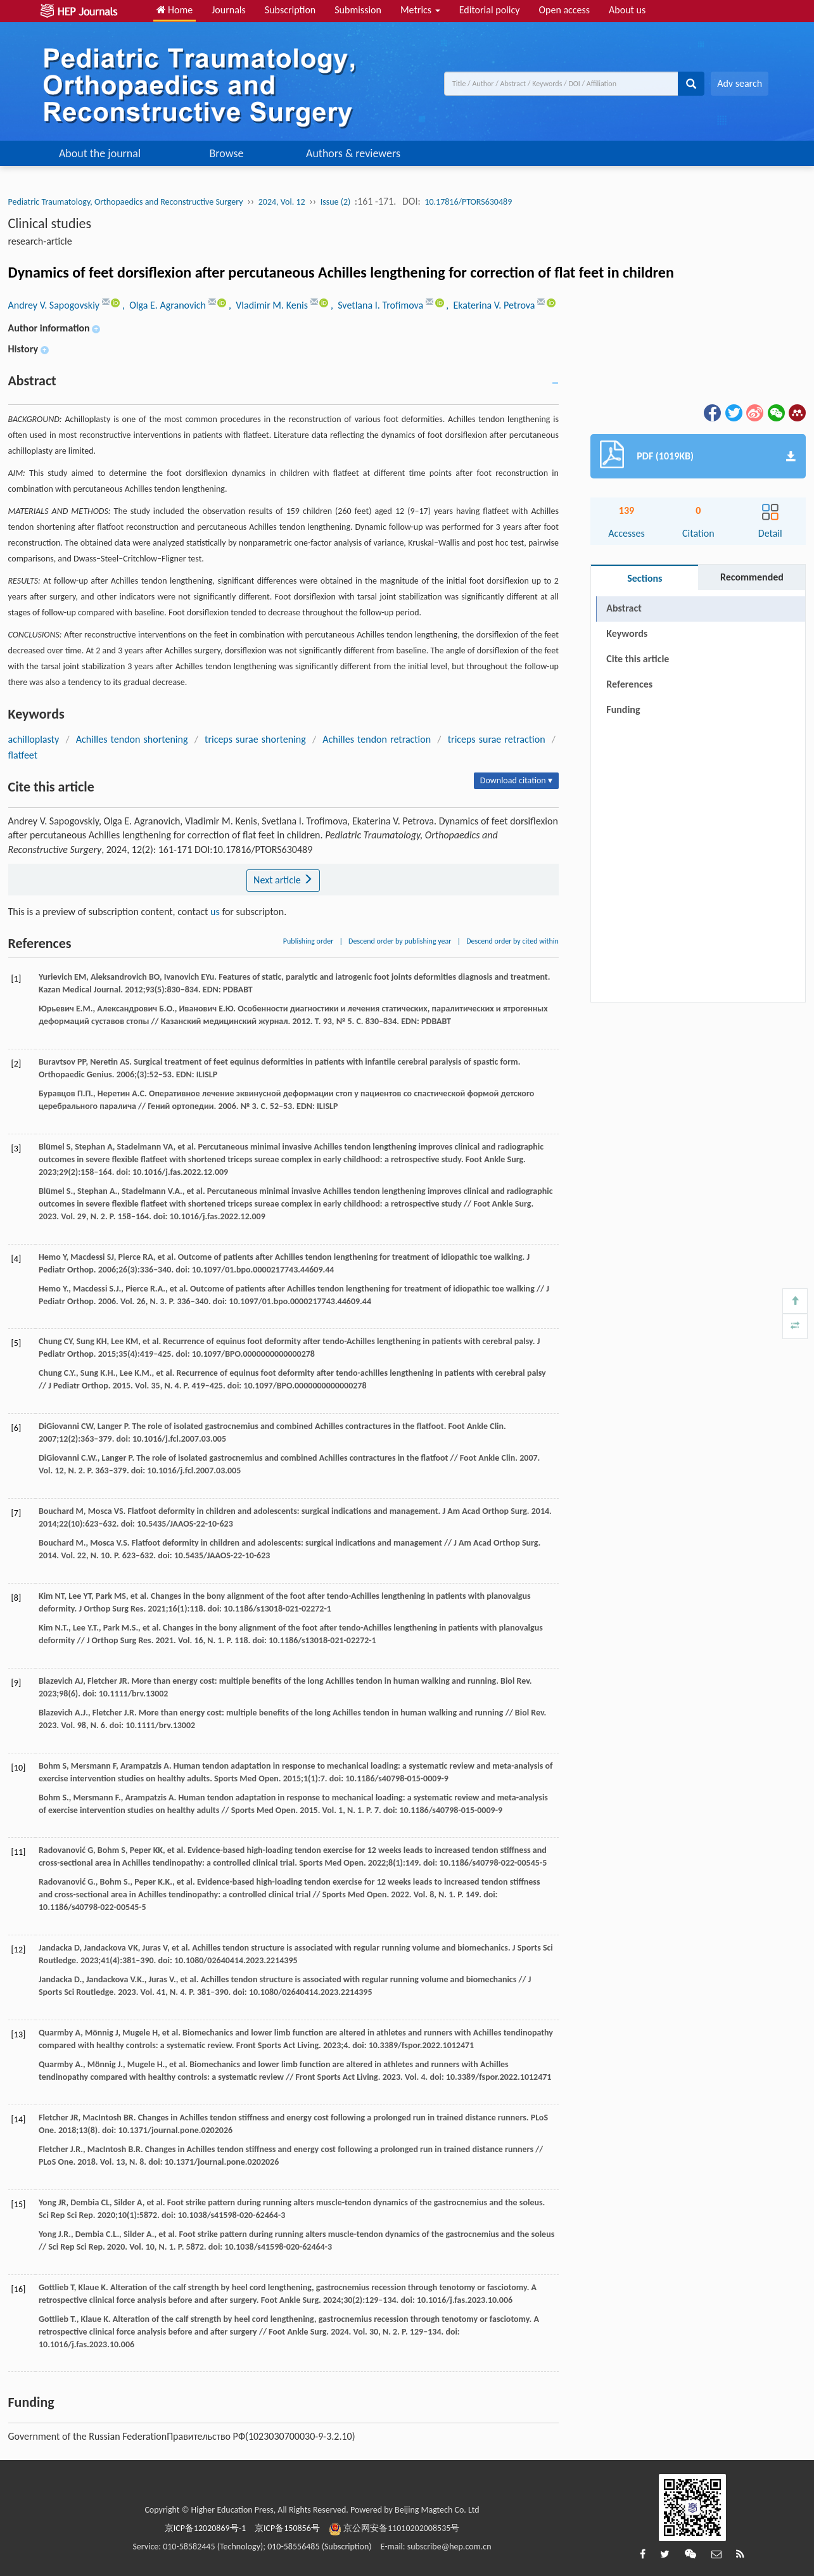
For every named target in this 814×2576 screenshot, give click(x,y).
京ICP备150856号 (287, 2528)
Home (174, 10)
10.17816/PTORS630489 (468, 201)
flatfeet (23, 755)
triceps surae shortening (255, 739)
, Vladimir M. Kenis (269, 305)
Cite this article (637, 659)
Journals (229, 10)
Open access (564, 10)
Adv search (739, 83)
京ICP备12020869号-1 (205, 2528)
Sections (644, 578)
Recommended (752, 577)
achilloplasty (34, 739)
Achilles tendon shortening (132, 739)
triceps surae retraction (496, 739)
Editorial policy (489, 10)
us (215, 912)
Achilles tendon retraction (376, 739)
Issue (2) (336, 201)
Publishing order (308, 941)
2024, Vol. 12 (281, 201)
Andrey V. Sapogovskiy (55, 305)
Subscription (290, 10)
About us (627, 10)
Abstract (623, 608)
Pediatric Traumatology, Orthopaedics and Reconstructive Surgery (125, 201)
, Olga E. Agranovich (165, 305)
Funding (623, 709)
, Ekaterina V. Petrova (491, 305)
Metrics (420, 10)
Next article (283, 880)
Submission (357, 10)
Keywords (626, 633)
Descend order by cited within (512, 941)
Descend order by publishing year (399, 941)
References (629, 684)
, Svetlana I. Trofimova (378, 305)
